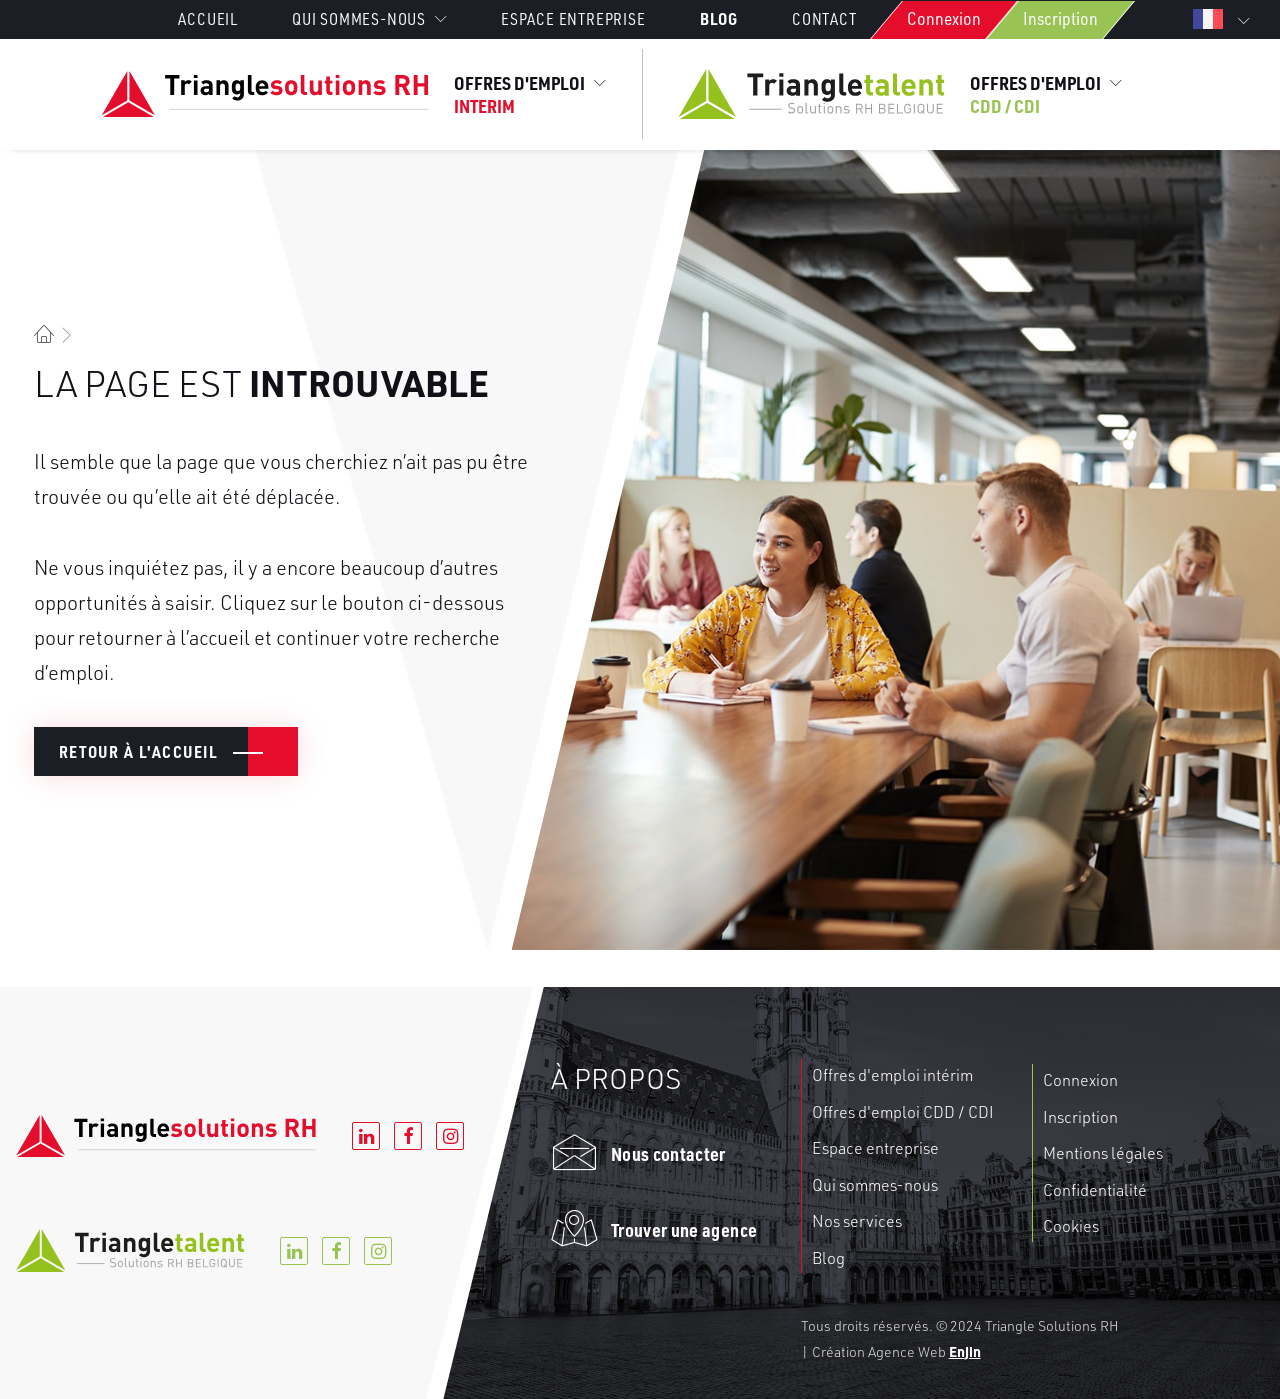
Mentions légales (1103, 1153)
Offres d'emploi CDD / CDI (903, 1112)
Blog (719, 18)
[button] (574, 1161)
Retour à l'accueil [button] (138, 751)
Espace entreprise (573, 19)
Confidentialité (1095, 1190)
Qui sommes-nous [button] (369, 19)
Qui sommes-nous (875, 1185)
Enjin (965, 1351)
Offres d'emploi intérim (892, 1075)
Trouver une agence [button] (684, 1229)
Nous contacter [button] (668, 1153)
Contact (824, 19)
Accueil (208, 19)
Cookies (1071, 1226)
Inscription (1060, 18)
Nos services (857, 1221)
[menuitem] (220, 19)
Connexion (944, 18)
